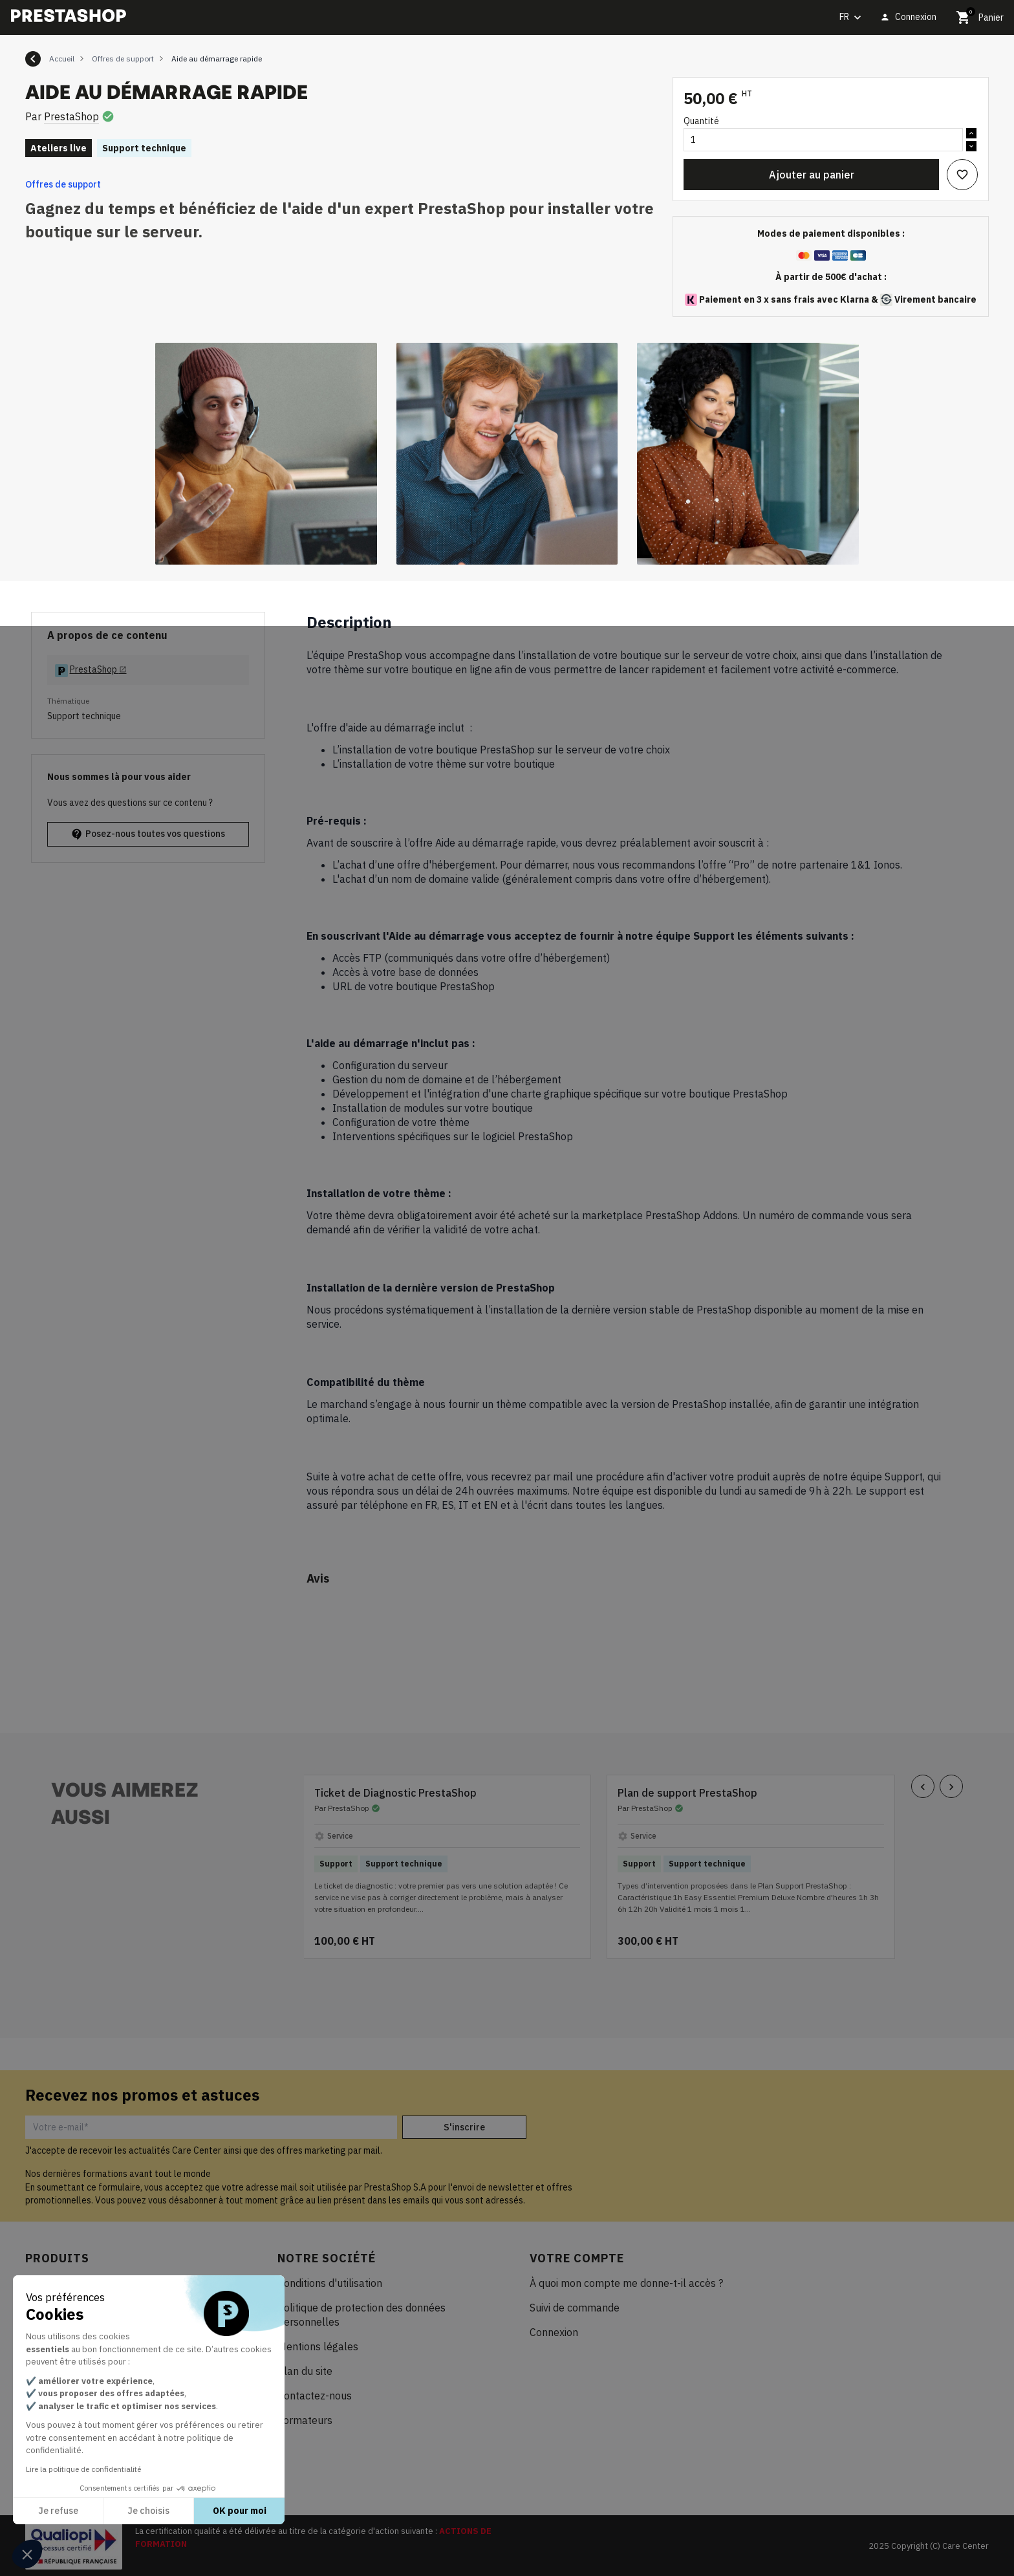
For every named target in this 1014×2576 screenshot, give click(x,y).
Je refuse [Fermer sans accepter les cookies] (58, 2510)
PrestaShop (71, 116)
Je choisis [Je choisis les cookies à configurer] (148, 2510)
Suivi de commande (575, 2307)
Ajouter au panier (811, 174)
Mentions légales (317, 2346)
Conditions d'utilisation (329, 2283)
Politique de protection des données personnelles (361, 2314)
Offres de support (63, 184)
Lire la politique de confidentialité (83, 2469)
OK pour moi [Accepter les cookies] (239, 2510)
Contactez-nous (314, 2395)
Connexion (554, 2332)
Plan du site (304, 2371)
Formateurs (304, 2420)
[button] (27, 2554)
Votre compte (577, 2258)
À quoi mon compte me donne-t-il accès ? (626, 2283)
